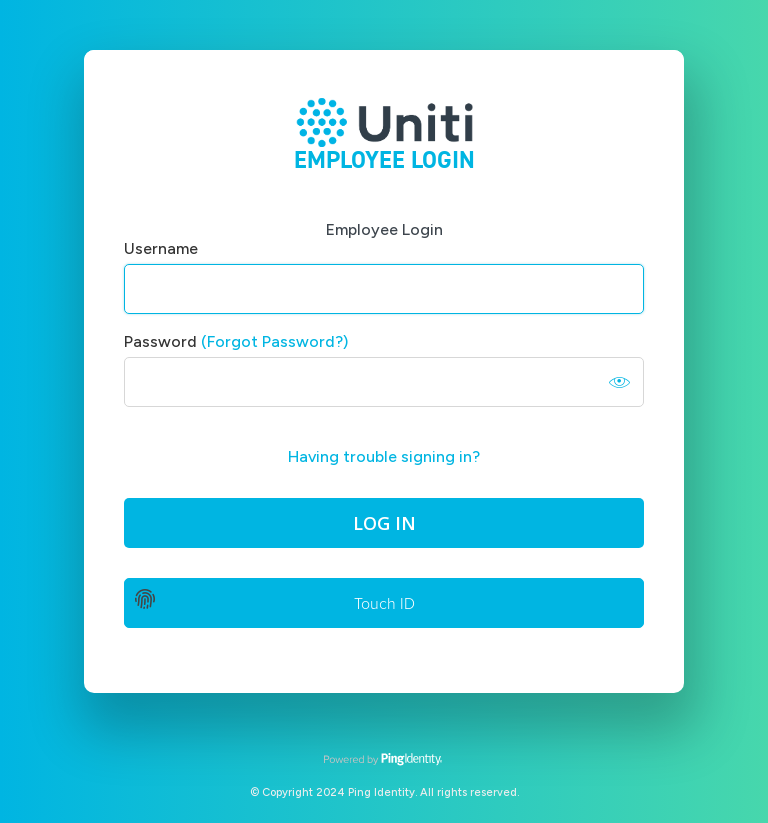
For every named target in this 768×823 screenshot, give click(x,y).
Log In (384, 523)
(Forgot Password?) (274, 341)
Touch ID (384, 604)
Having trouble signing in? (384, 456)
